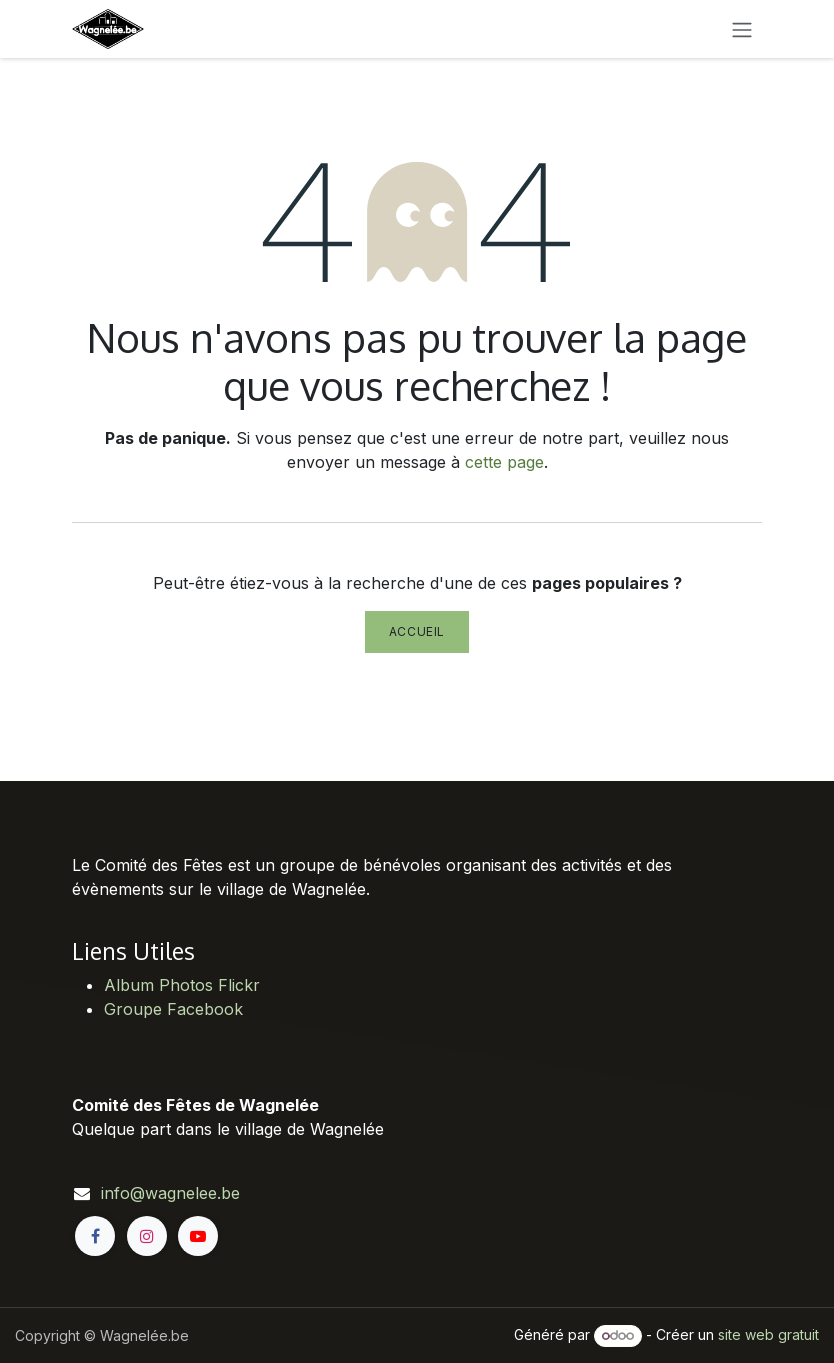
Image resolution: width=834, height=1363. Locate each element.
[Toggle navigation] (742, 29)
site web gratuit (768, 1334)
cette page (504, 462)
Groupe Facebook (173, 1009)
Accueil (417, 631)
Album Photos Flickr (182, 985)
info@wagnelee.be (170, 1193)
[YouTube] (198, 1236)
